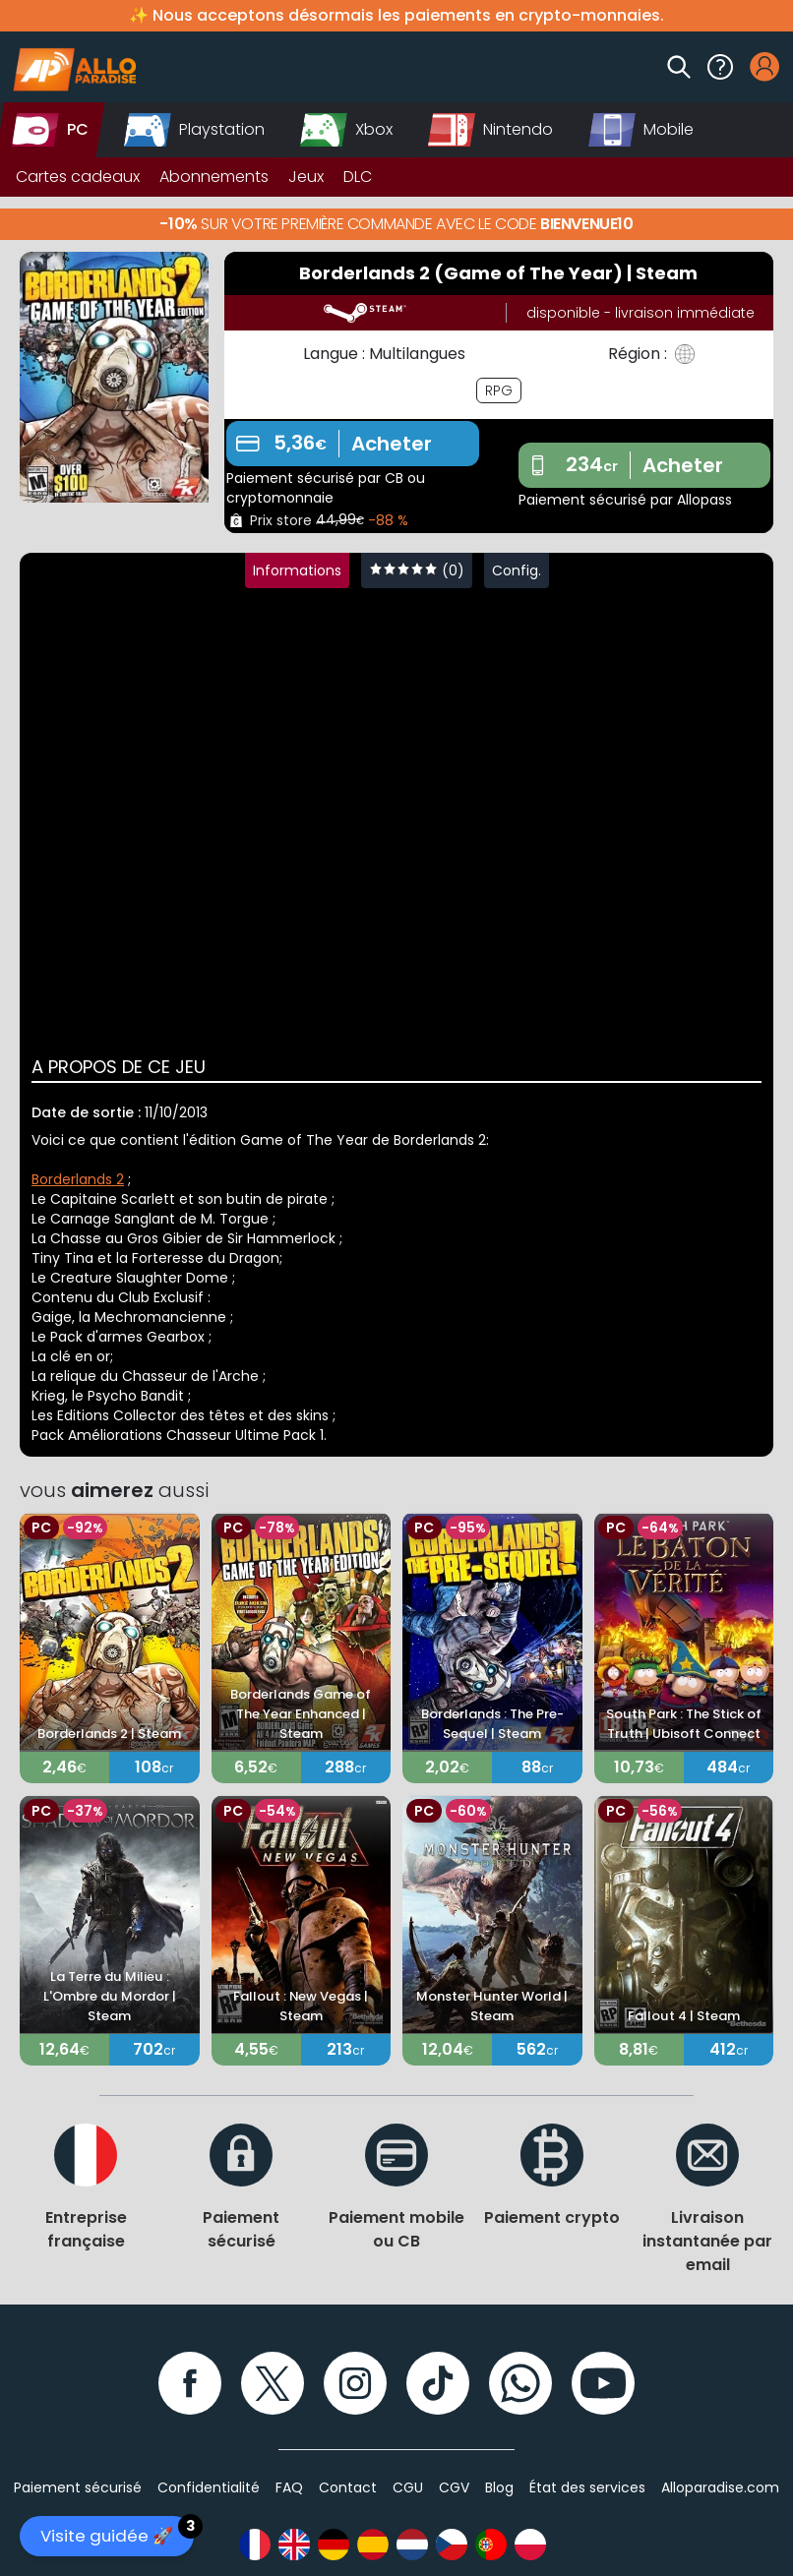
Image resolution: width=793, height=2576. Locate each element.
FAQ (289, 2487)
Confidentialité (208, 2487)
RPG (499, 390)
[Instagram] (355, 2383)
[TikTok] (437, 2383)
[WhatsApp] (520, 2383)
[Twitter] (272, 2383)
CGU (408, 2487)
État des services (587, 2487)
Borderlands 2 (77, 1179)
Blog (499, 2487)
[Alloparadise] (72, 66)
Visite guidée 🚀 (117, 2531)
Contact (348, 2487)
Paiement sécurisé (78, 2487)
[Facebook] (189, 2383)
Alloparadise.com (720, 2487)
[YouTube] (603, 2383)
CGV (454, 2487)
